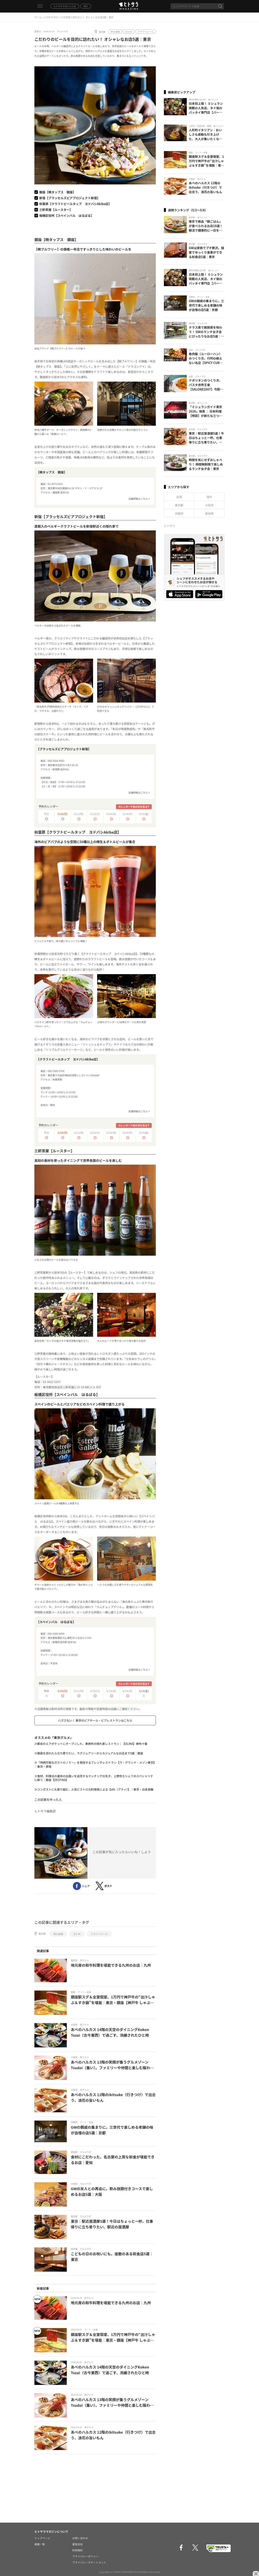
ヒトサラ (169, 526)
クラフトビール (145, 31)
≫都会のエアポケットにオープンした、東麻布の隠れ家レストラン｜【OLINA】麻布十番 (90, 1744)
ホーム (38, 17)
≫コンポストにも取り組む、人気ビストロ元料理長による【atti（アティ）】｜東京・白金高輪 (93, 1789)
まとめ (128, 31)
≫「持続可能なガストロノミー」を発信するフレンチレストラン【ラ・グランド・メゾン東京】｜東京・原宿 (94, 1764)
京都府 (179, 513)
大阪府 (209, 505)
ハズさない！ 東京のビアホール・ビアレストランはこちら (95, 1720)
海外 (209, 497)
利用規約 (77, 2550)
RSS (86, 6)
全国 (179, 497)
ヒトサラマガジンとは (65, 6)
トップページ (42, 2538)
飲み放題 (115, 31)
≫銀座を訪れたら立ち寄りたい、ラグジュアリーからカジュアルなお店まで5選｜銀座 (88, 1753)
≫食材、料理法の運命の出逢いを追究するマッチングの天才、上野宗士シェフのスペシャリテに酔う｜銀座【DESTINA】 (93, 1778)
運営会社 (77, 2544)
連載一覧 (39, 2544)
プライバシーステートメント (89, 2562)
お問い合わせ (80, 2538)
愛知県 (209, 513)
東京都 (102, 31)
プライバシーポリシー (85, 2556)
